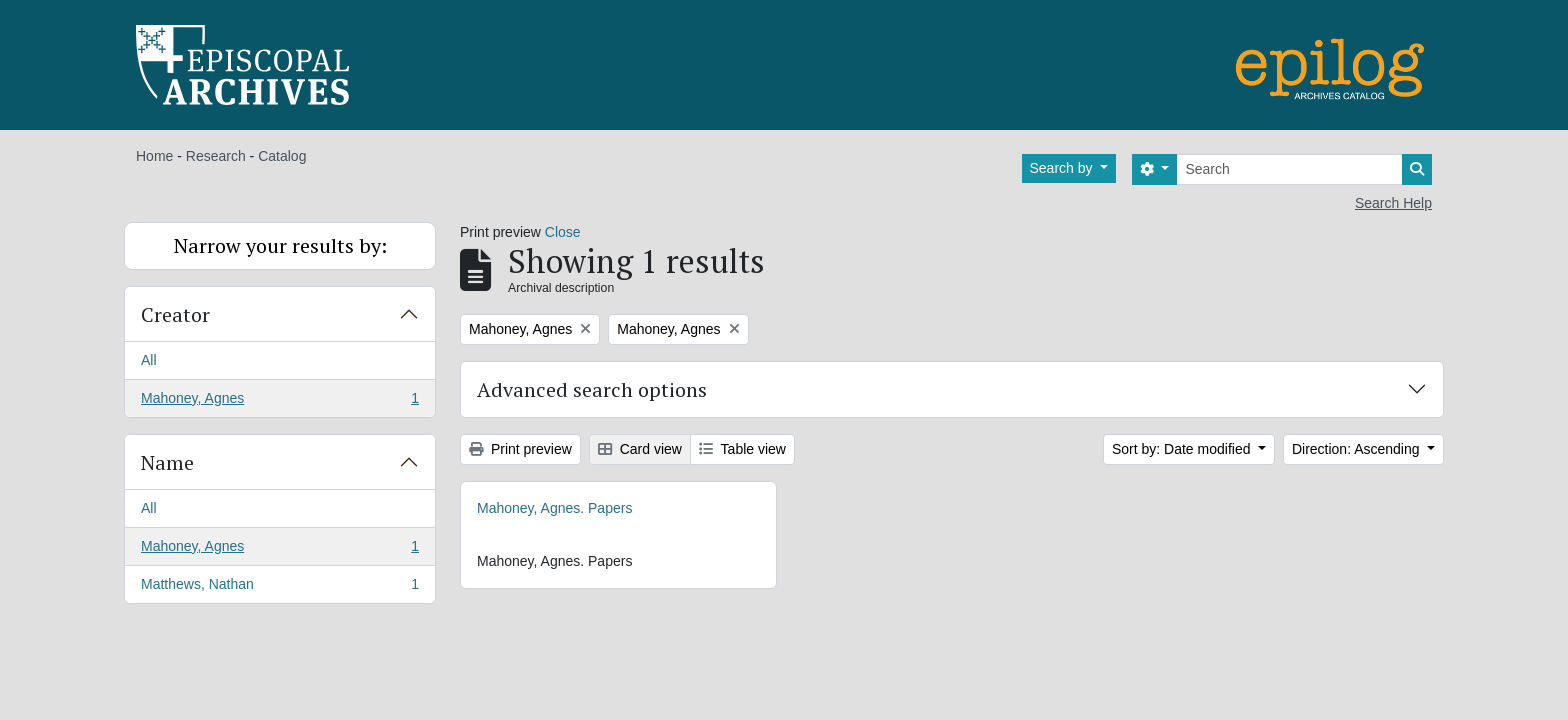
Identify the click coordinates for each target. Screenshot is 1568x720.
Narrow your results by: (280, 245)
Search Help (1393, 203)
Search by (1063, 168)
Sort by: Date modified (1183, 449)
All (149, 360)
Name (167, 462)
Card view (640, 449)
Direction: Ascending (1358, 449)
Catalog (282, 156)
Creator (175, 314)
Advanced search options (592, 389)
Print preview (520, 449)
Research (216, 156)
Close (563, 232)
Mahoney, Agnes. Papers (554, 508)
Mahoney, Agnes (279, 402)
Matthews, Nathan (279, 588)
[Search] (1289, 169)
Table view (742, 449)
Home (154, 156)
